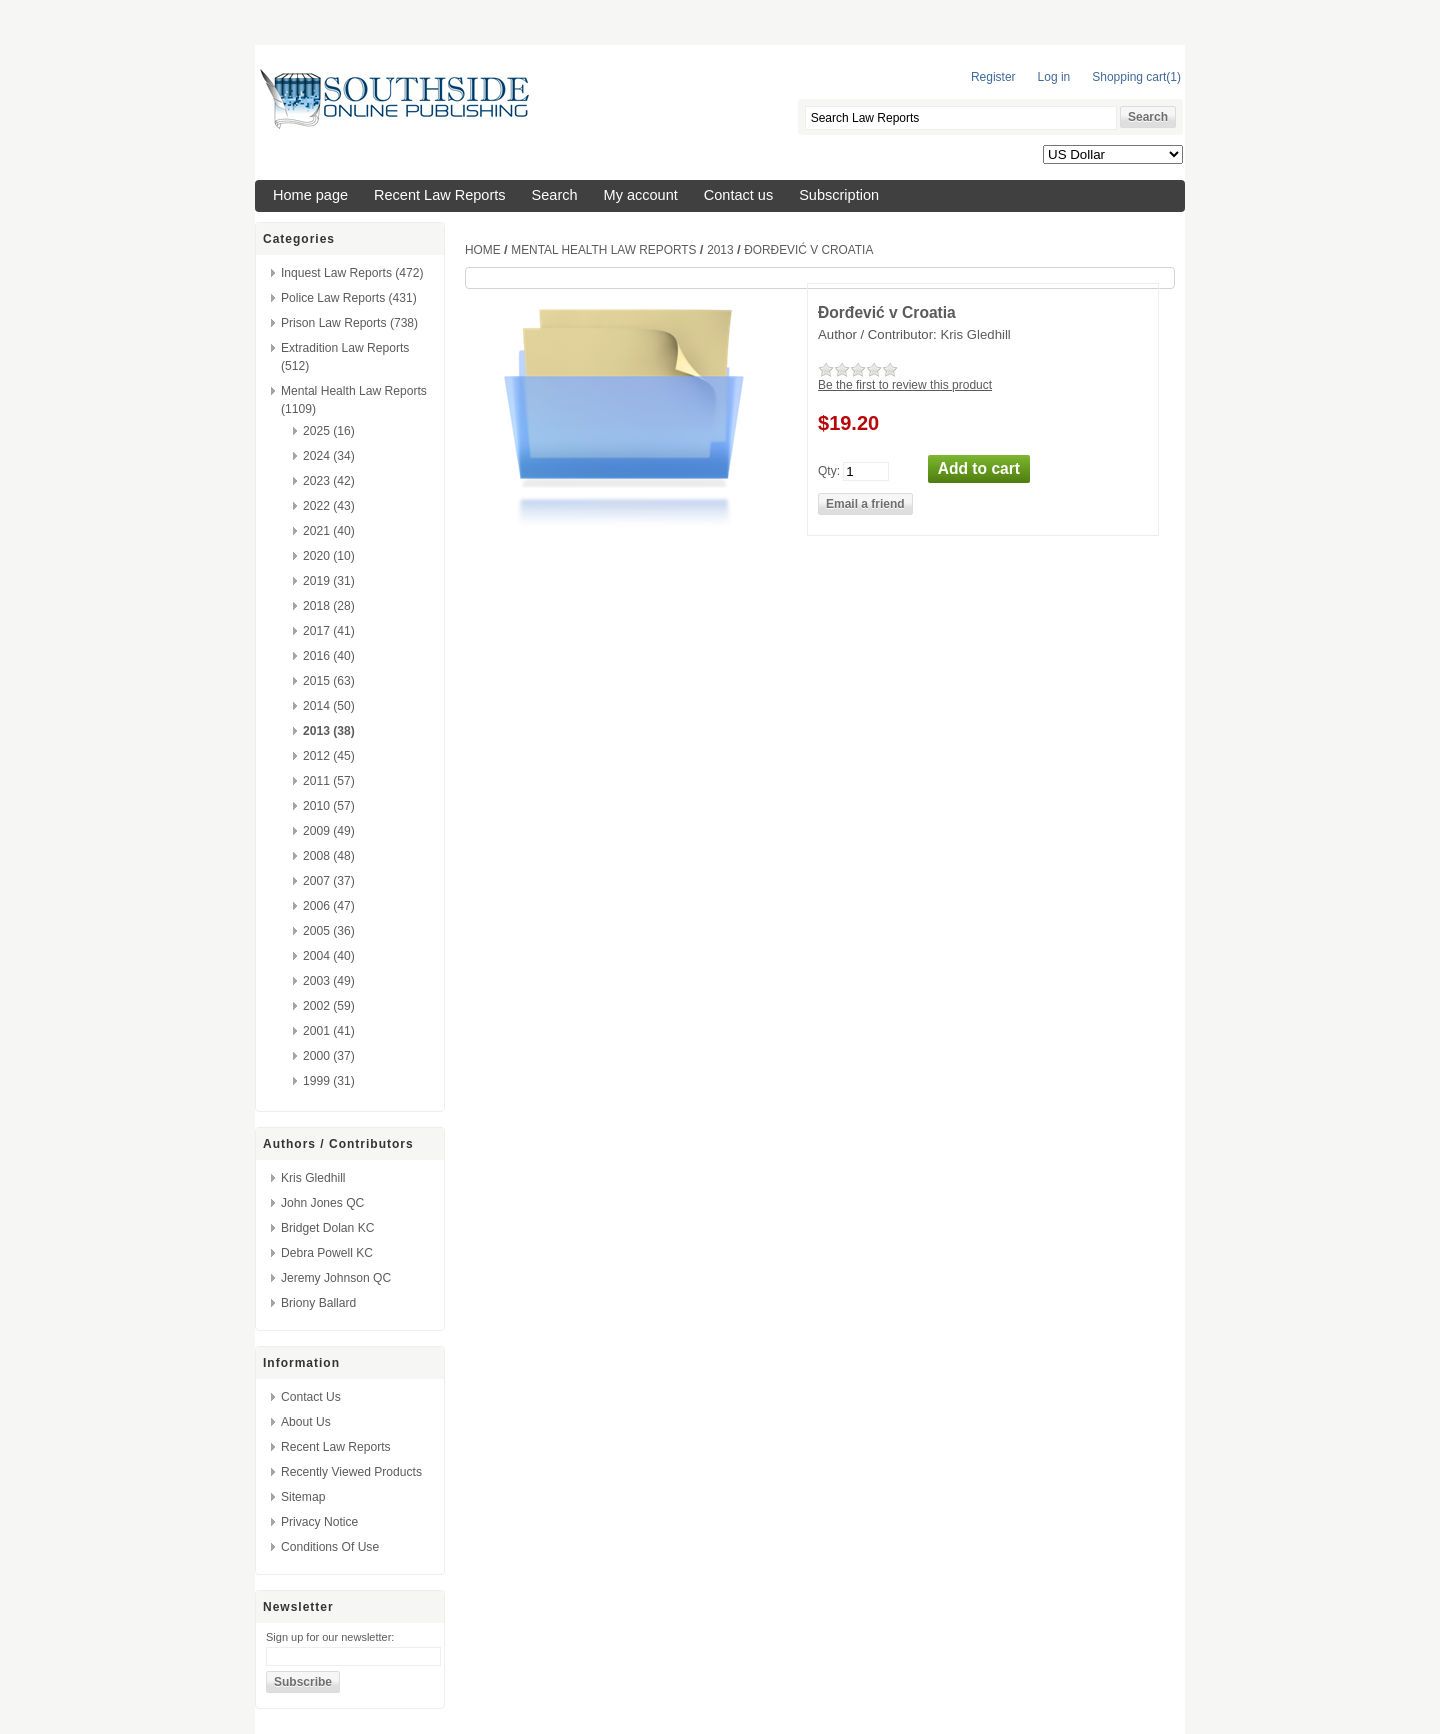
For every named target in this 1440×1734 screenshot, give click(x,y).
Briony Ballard (318, 1303)
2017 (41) (329, 631)
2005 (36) (329, 931)
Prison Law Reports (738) (349, 323)
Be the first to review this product (905, 385)
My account (641, 195)
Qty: (829, 470)
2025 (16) (329, 431)
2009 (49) (329, 831)
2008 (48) (329, 856)
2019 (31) (329, 581)
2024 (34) (329, 456)
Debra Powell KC (327, 1253)
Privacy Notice (319, 1522)
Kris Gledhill (313, 1178)
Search (555, 195)
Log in (1054, 77)
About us (306, 1422)
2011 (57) (329, 781)
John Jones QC (322, 1203)
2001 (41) (329, 1031)
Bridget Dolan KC (327, 1228)
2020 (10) (329, 556)
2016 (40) (329, 656)
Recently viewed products (351, 1472)
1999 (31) (329, 1081)
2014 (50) (329, 706)
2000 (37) (329, 1056)
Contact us (738, 195)
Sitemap (303, 1497)
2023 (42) (329, 481)
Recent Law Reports (440, 195)
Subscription (839, 195)
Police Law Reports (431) (349, 298)
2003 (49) (329, 981)
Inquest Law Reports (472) (352, 273)
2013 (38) (329, 731)
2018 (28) (329, 606)
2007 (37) (329, 881)
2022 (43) (329, 506)
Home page (310, 195)
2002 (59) (329, 1006)
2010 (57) (329, 806)
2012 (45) (329, 756)
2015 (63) (329, 681)
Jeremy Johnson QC (336, 1278)
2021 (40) (329, 531)
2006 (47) (329, 906)
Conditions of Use (330, 1547)
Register (993, 77)
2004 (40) (329, 956)
